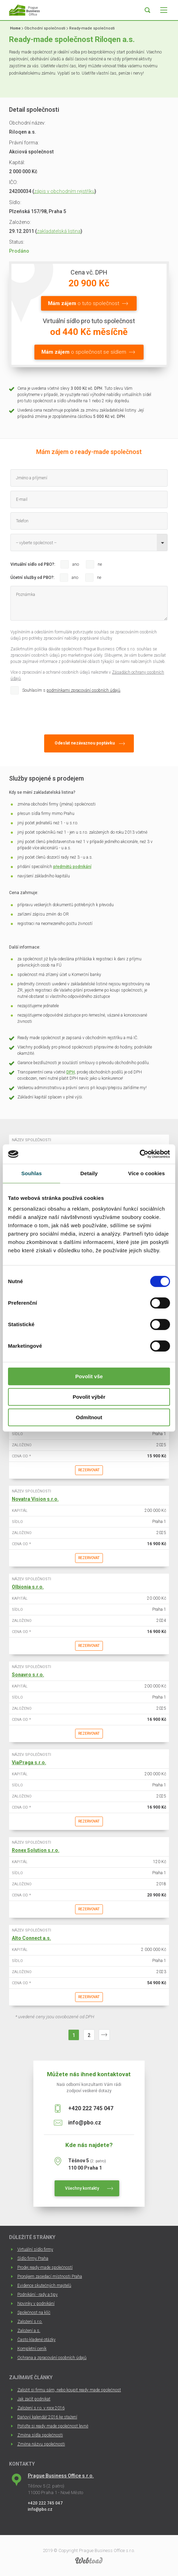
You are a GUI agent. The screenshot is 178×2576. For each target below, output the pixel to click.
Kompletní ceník (32, 2348)
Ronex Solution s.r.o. (35, 1850)
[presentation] (63, 712)
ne (100, 564)
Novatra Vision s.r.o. (35, 1499)
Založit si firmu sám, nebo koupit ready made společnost (69, 2390)
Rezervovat (88, 1470)
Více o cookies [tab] (146, 1173)
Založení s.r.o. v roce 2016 (41, 2408)
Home (15, 28)
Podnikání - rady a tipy (37, 2294)
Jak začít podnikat (33, 2399)
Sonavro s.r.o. (28, 1674)
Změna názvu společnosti (41, 2444)
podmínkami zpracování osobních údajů (83, 690)
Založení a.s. (28, 2330)
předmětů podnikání (72, 866)
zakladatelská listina (59, 231)
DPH (70, 1072)
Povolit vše (89, 1376)
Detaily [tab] (89, 1173)
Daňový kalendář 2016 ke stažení (47, 2417)
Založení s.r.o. (29, 2321)
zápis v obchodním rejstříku (64, 191)
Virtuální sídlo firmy (35, 2249)
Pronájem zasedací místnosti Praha (49, 2276)
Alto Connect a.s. (31, 1938)
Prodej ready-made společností (45, 2267)
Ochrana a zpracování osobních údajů (52, 2357)
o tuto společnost (83, 303)
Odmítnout (89, 1417)
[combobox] (89, 542)
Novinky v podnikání (36, 2303)
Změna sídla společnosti (40, 2435)
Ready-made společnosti (92, 28)
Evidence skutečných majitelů (44, 2285)
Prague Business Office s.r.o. (61, 2475)
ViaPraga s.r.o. (29, 1762)
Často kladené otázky (36, 2339)
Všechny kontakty (82, 2188)
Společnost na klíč (33, 2312)
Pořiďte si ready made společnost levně (52, 2426)
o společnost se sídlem (83, 352)
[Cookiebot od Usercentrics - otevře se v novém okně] (139, 1154)
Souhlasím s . (71, 690)
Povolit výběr (89, 1397)
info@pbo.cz (84, 2122)
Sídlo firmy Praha (32, 2258)
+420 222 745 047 (90, 2108)
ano (75, 564)
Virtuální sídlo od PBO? (32, 564)
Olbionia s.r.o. (28, 1587)
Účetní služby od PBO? (32, 577)
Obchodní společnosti (44, 28)
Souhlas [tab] (31, 1173)
